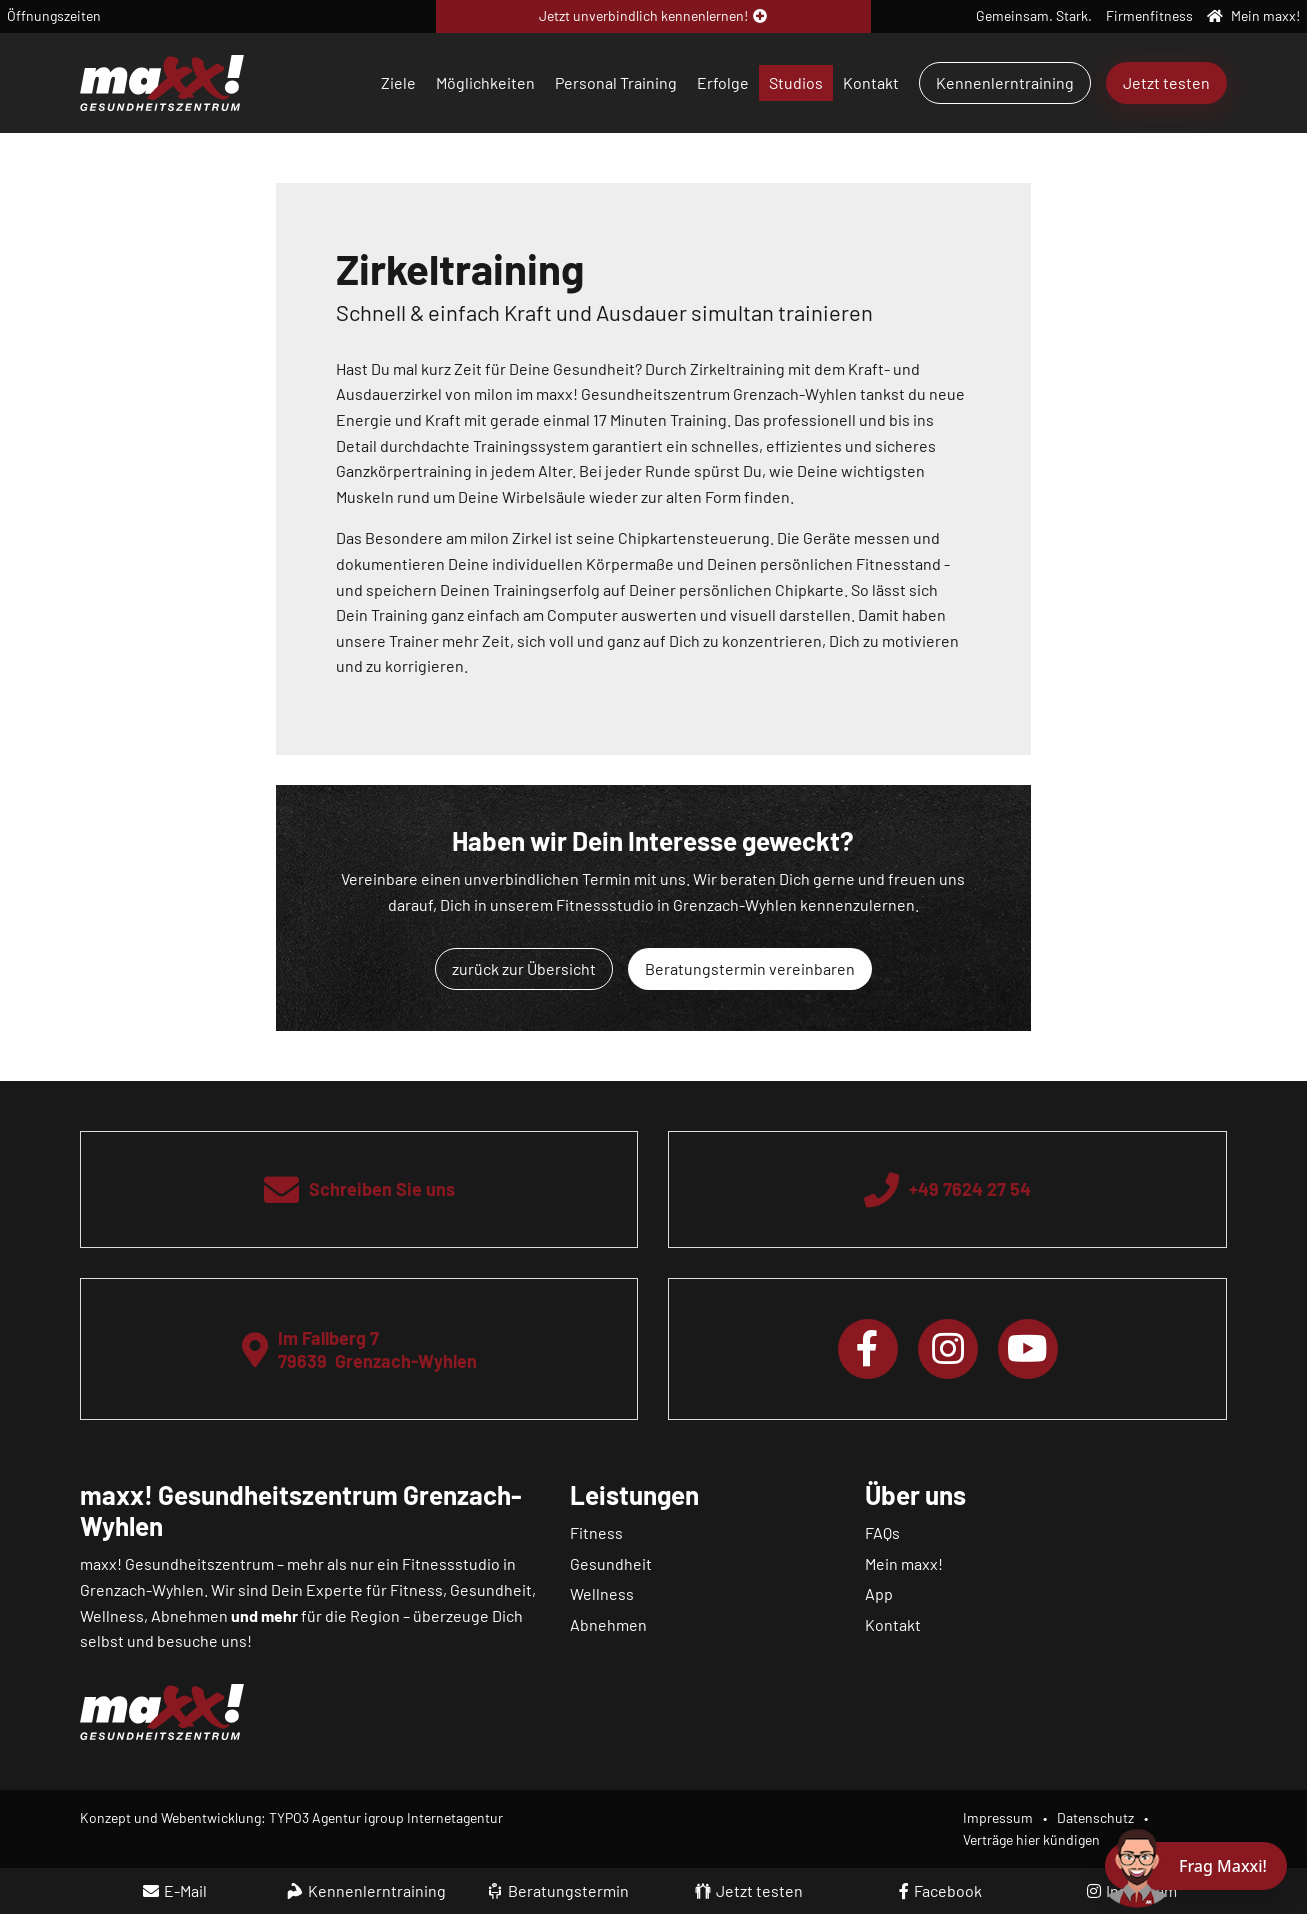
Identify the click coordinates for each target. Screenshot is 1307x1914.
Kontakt (871, 82)
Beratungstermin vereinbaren (750, 968)
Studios (796, 82)
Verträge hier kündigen (1031, 1839)
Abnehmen (608, 1624)
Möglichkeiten (485, 82)
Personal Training (616, 82)
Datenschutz (1095, 1817)
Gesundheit (611, 1563)
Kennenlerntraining (1005, 82)
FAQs (882, 1532)
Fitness (596, 1532)
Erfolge (723, 82)
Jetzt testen (1166, 82)
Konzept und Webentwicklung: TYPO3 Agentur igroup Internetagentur (291, 1817)
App (879, 1593)
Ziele (398, 82)
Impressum (998, 1817)
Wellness (602, 1593)
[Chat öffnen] (1196, 1866)
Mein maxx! (904, 1563)
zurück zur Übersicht (524, 968)
